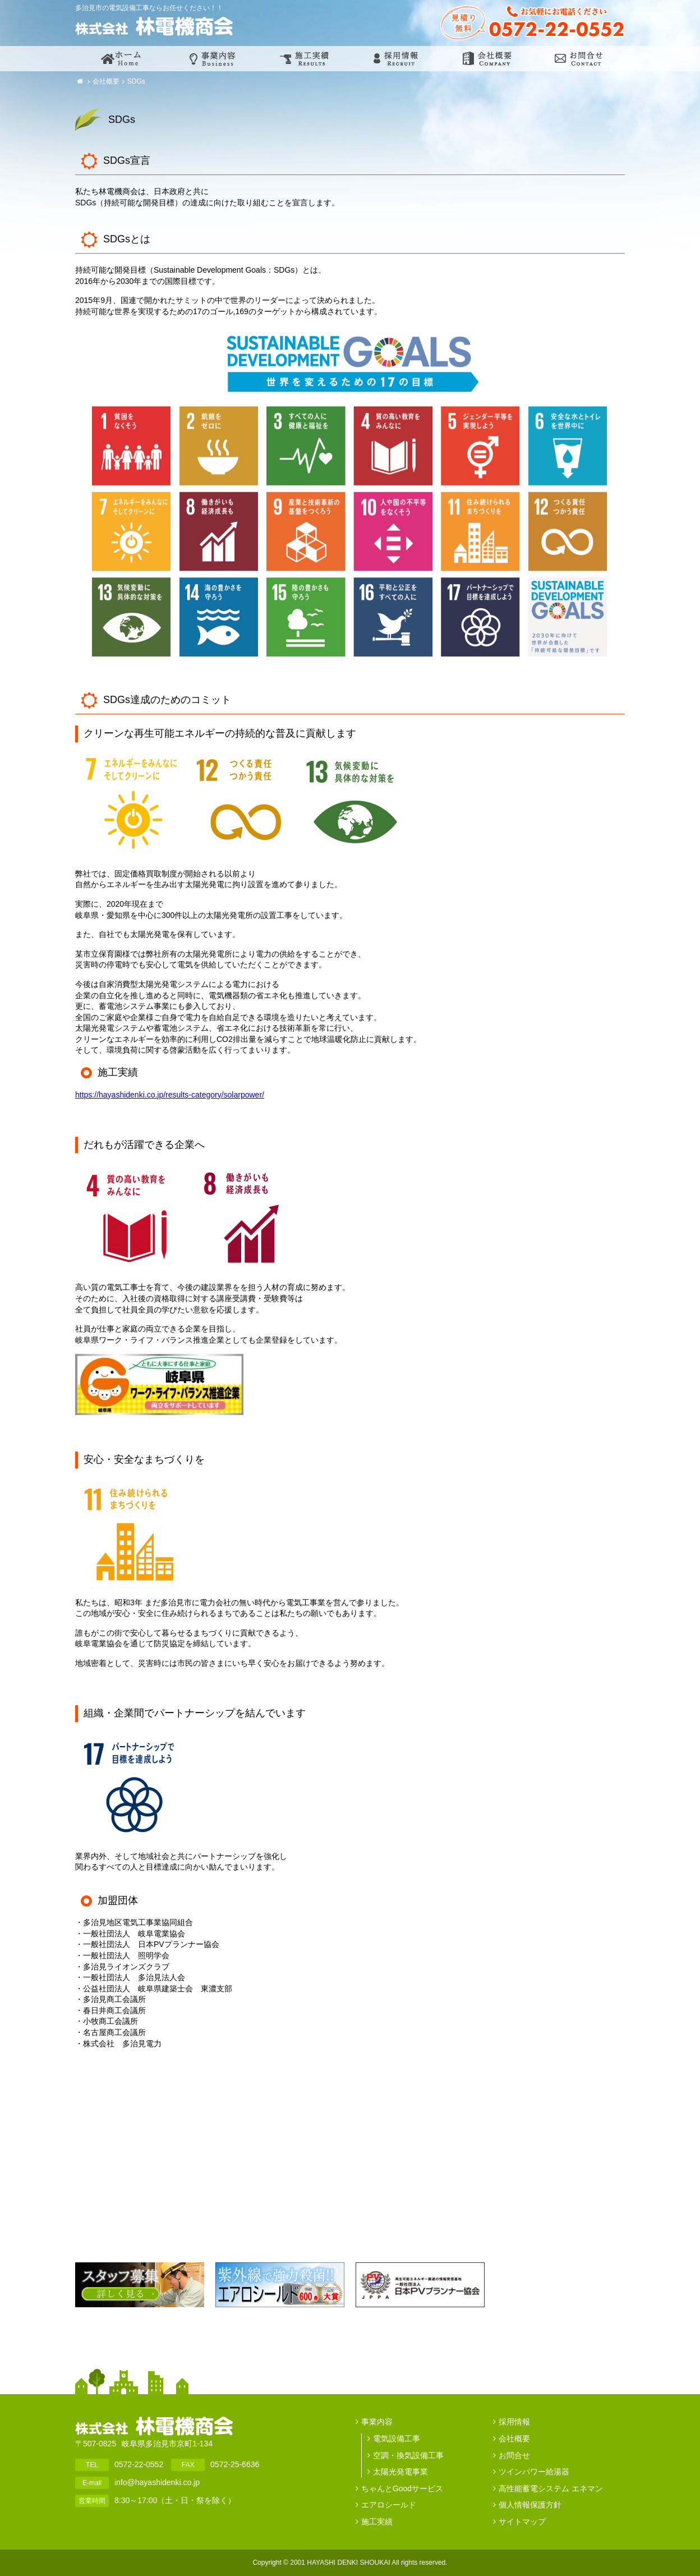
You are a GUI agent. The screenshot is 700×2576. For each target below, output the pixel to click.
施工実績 (377, 2521)
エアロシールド (388, 2504)
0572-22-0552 (138, 2464)
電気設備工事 (396, 2438)
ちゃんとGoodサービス (402, 2488)
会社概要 (106, 81)
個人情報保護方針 (530, 2504)
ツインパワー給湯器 (534, 2471)
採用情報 (514, 2421)
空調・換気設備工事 (408, 2455)
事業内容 (377, 2421)
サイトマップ (522, 2521)
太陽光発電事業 (400, 2471)
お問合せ (514, 2455)
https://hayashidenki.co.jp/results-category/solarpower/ (169, 1094)
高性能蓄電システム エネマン (551, 2488)
